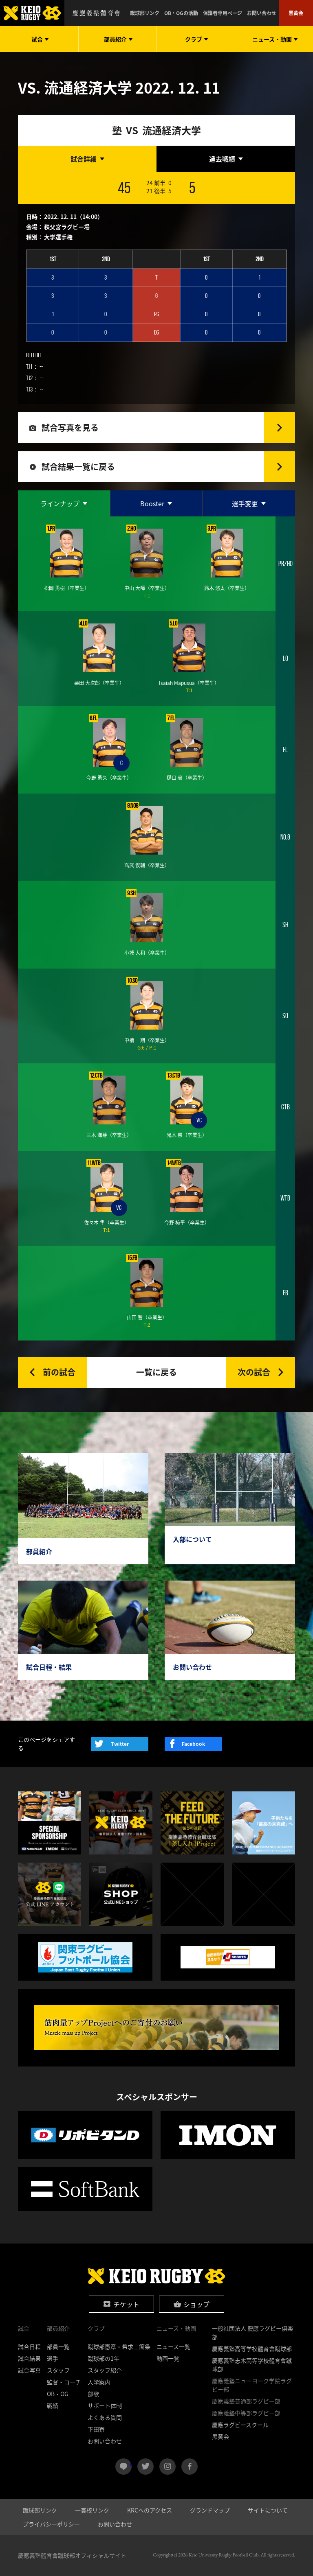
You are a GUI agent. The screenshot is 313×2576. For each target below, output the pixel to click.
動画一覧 (167, 2358)
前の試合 (59, 1372)
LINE (131, 2463)
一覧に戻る (156, 1372)
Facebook (193, 1743)
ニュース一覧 (173, 2346)
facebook (189, 2466)
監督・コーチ (64, 2382)
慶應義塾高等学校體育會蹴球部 (252, 2348)
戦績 (52, 2405)
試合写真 (29, 2370)
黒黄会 (296, 13)
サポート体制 (105, 2405)
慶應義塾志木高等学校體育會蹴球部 (252, 2364)
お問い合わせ (261, 13)
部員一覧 (58, 2346)
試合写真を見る (70, 427)
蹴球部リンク (144, 13)
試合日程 (29, 2346)
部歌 (93, 2394)
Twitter (120, 1743)
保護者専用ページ (222, 13)
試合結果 (29, 2358)
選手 (52, 2358)
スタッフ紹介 (105, 2370)
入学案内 (99, 2382)
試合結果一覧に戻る (78, 466)
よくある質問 (105, 2417)
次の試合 (254, 1372)
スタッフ (58, 2370)
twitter (145, 2466)
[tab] (87, 159)
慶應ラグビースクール (240, 2425)
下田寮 (96, 2429)
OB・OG (57, 2394)
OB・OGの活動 (181, 13)
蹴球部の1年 (103, 2358)
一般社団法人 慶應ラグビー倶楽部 (252, 2332)
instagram (167, 2466)
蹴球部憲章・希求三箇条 (119, 2346)
